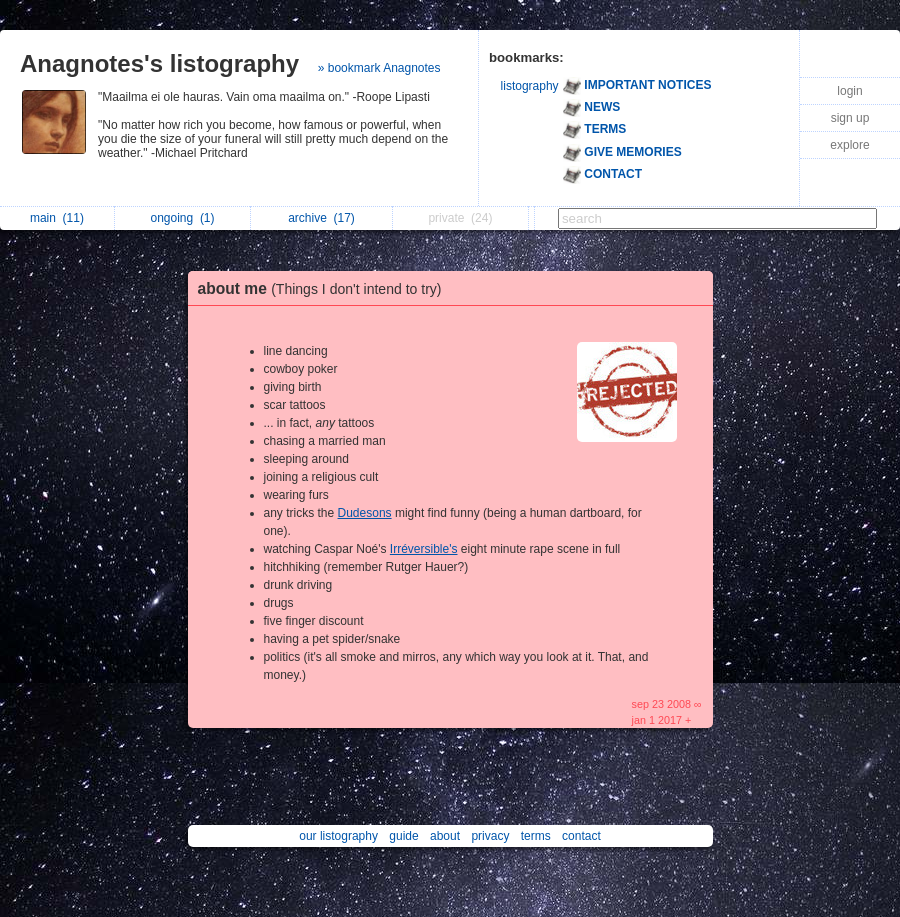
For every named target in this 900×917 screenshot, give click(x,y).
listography (530, 86)
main (57, 218)
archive (321, 218)
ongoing (182, 218)
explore (849, 145)
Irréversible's (424, 549)
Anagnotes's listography (159, 63)
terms (536, 836)
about (445, 836)
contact (581, 836)
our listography (338, 836)
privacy (490, 836)
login (849, 91)
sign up (850, 118)
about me (325, 288)
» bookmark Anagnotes (379, 68)
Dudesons (365, 513)
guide (403, 836)
